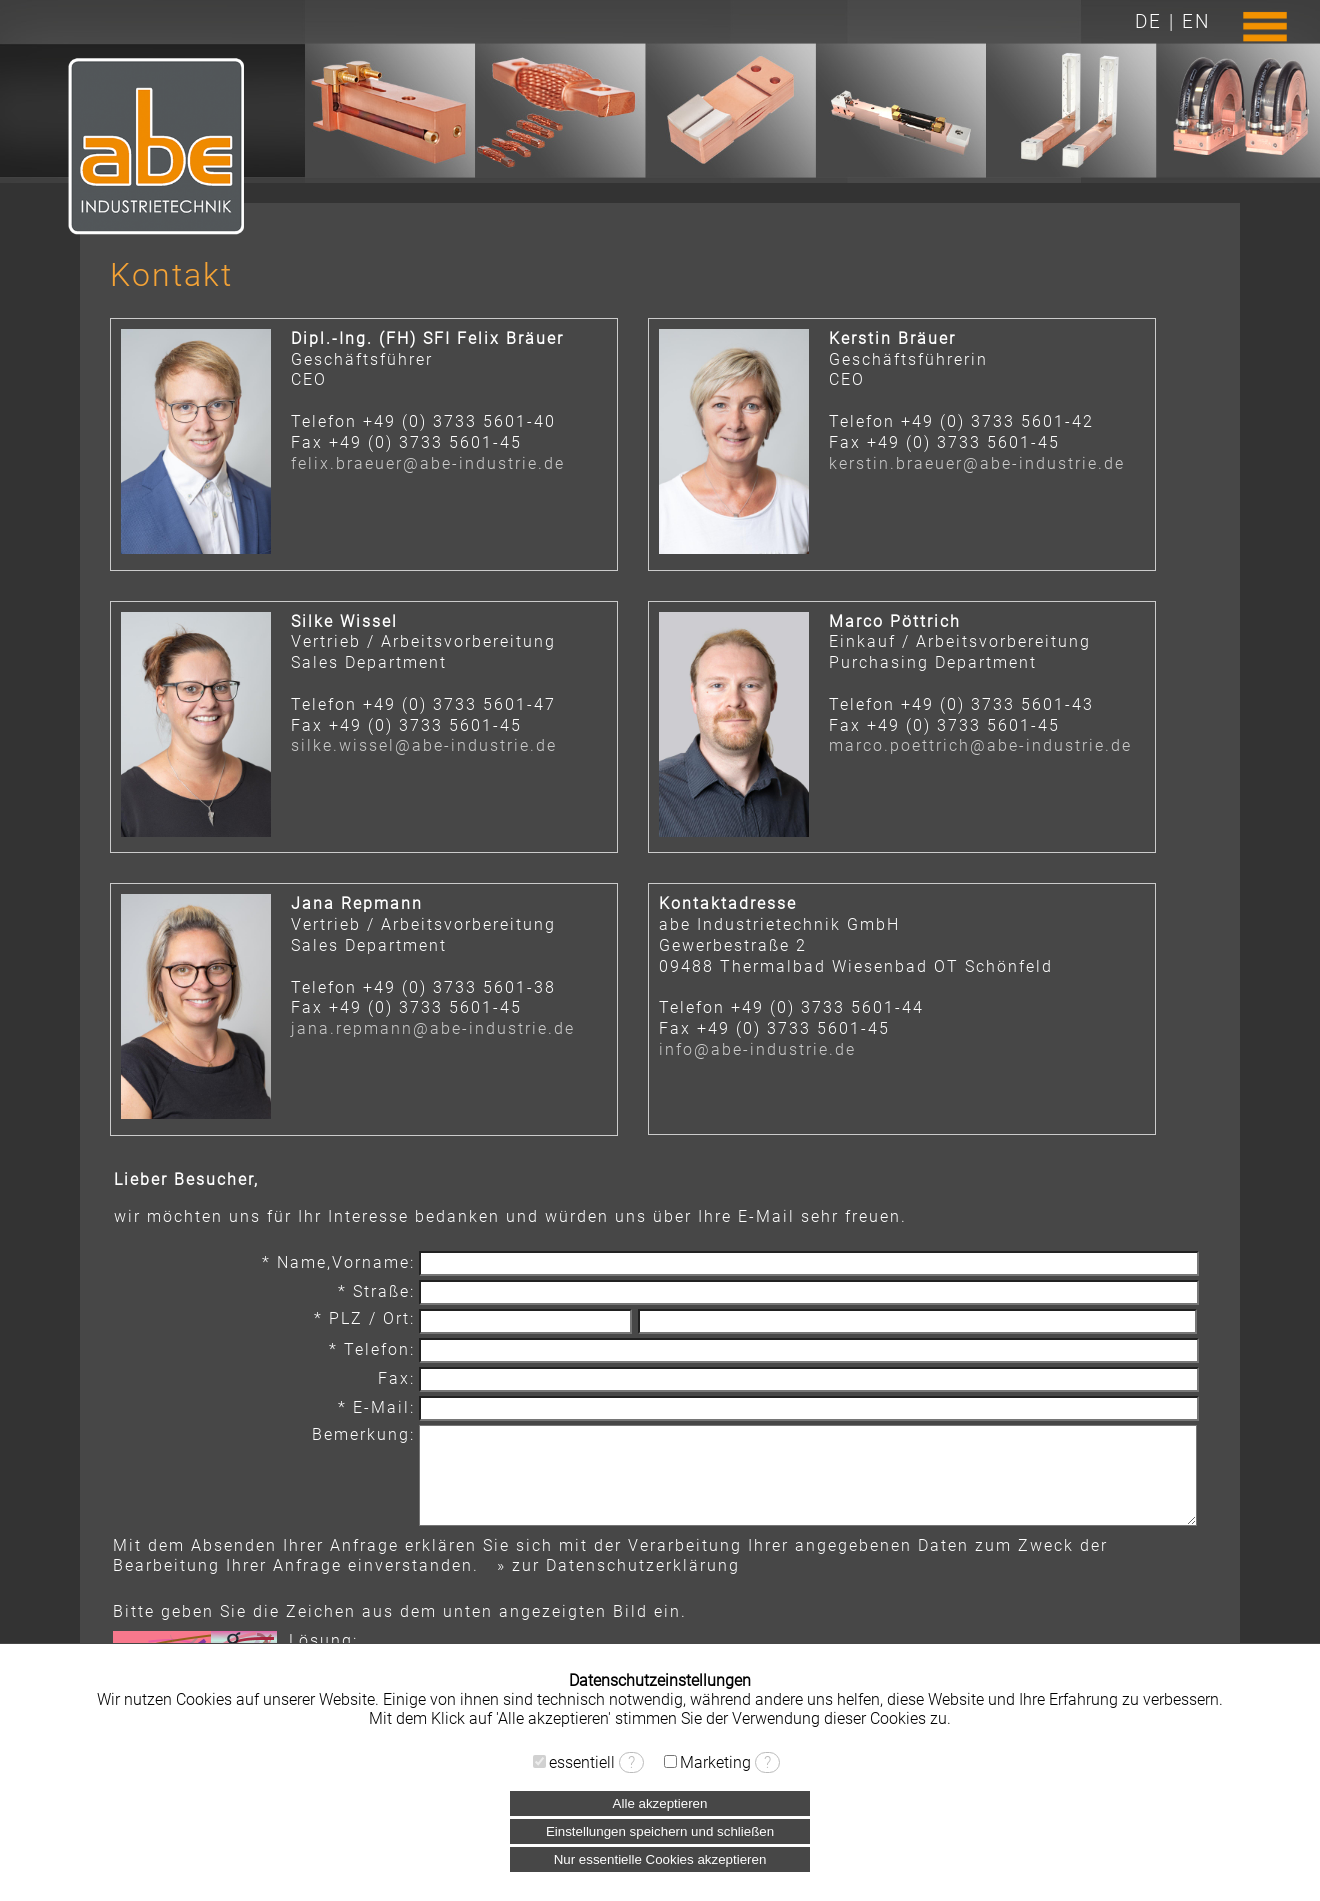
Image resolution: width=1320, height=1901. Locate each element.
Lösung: (323, 1640)
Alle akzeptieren (660, 1803)
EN (1196, 21)
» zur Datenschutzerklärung (618, 1565)
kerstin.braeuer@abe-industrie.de (977, 463)
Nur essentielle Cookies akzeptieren (660, 1859)
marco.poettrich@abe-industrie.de (980, 745)
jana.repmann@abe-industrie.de (433, 1028)
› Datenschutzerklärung (660, 1737)
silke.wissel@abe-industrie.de (424, 745)
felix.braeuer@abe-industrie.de (428, 463)
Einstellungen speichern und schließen (660, 1831)
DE (1148, 21)
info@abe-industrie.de (757, 1049)
